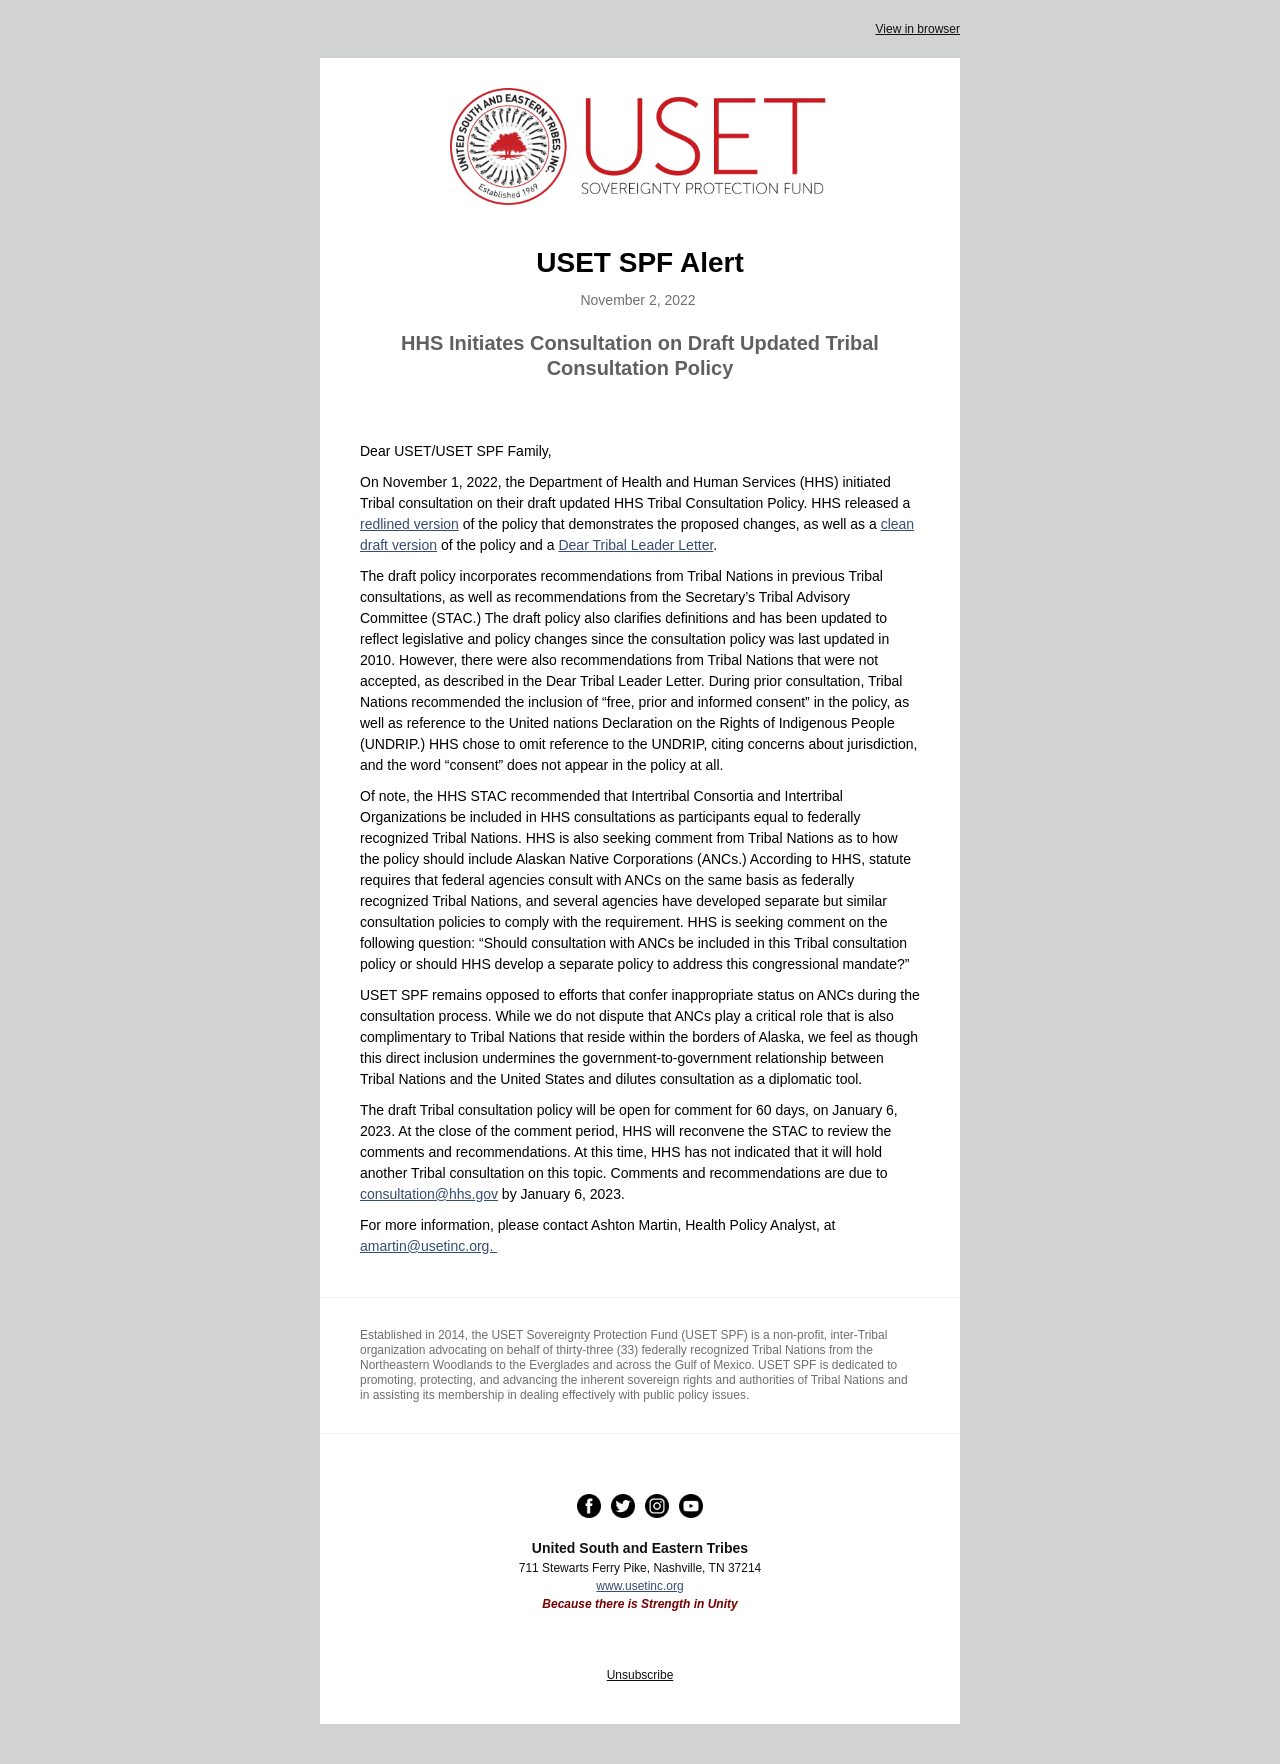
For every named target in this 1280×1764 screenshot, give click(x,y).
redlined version (409, 524)
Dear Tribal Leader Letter (635, 545)
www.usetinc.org (639, 1586)
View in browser (918, 29)
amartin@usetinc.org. (428, 1246)
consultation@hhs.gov (429, 1194)
